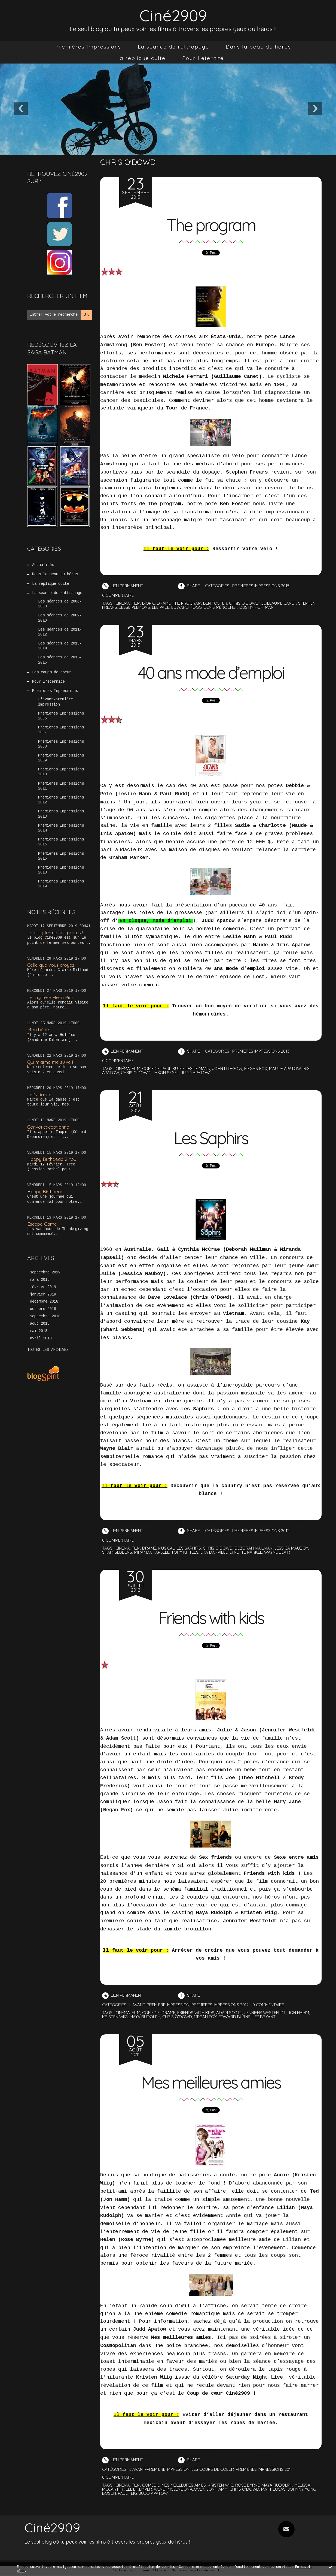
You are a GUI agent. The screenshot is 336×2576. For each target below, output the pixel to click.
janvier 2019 (43, 1294)
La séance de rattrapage (173, 46)
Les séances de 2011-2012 (60, 632)
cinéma (122, 603)
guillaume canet (278, 603)
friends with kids (195, 2012)
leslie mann (198, 1068)
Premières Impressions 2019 (61, 884)
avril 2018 (41, 1338)
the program (187, 603)
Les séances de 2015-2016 (60, 660)
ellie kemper (139, 2489)
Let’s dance (39, 1094)
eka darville (214, 1552)
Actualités (43, 565)
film (136, 603)
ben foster (215, 603)
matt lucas (273, 2489)
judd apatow (195, 1072)
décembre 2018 (44, 1301)
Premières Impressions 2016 (61, 856)
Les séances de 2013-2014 (60, 646)
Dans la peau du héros (258, 46)
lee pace (160, 607)
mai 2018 (38, 1331)
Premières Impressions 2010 (61, 772)
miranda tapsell (151, 1552)
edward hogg (186, 607)
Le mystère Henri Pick (50, 997)
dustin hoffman (256, 607)
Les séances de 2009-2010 (60, 618)
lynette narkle (246, 1552)
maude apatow (285, 1068)
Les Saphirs (211, 1138)
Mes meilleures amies (210, 2082)
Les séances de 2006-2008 (60, 604)
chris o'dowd (244, 603)
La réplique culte (141, 58)
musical (166, 1548)
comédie (151, 1068)
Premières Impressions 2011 (61, 786)
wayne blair (277, 1552)
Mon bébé (38, 1029)
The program (210, 225)
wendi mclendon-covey (179, 2489)
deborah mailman (253, 1548)
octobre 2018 (43, 1309)
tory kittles (184, 1552)
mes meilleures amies (183, 2485)
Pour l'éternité (203, 58)
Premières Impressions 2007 (61, 730)
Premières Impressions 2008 (61, 744)
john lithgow (227, 1068)
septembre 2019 (45, 1272)
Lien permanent (122, 586)
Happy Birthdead (45, 1191)
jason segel (165, 1072)
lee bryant (264, 2017)
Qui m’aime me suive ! (50, 1062)
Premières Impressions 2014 (61, 828)
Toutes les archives (48, 1350)
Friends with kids (211, 1617)
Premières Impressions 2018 (61, 870)
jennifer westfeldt (265, 2012)
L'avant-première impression (55, 702)
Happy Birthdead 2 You (51, 1159)
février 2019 (43, 1287)
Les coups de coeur (51, 672)
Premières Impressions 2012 (61, 800)
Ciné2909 (173, 15)
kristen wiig (115, 2017)
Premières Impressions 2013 (61, 814)
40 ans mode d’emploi (211, 672)
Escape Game (42, 1224)
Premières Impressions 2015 (61, 842)
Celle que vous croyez (50, 965)
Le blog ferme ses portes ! (55, 932)
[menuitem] (88, 46)
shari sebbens (117, 1552)
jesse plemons (134, 607)
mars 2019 (40, 1280)
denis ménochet (220, 607)
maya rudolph (145, 2017)
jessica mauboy (291, 1548)
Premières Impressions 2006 (61, 716)
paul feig (127, 2493)
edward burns (235, 2017)
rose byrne (247, 2485)
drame (164, 603)
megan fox (255, 1068)
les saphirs (189, 1548)
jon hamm (298, 2012)
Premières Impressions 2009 (61, 758)
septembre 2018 (45, 1316)
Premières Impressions (88, 46)
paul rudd (172, 1068)
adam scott (229, 2012)
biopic (148, 603)
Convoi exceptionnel (48, 1127)
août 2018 (40, 1323)
